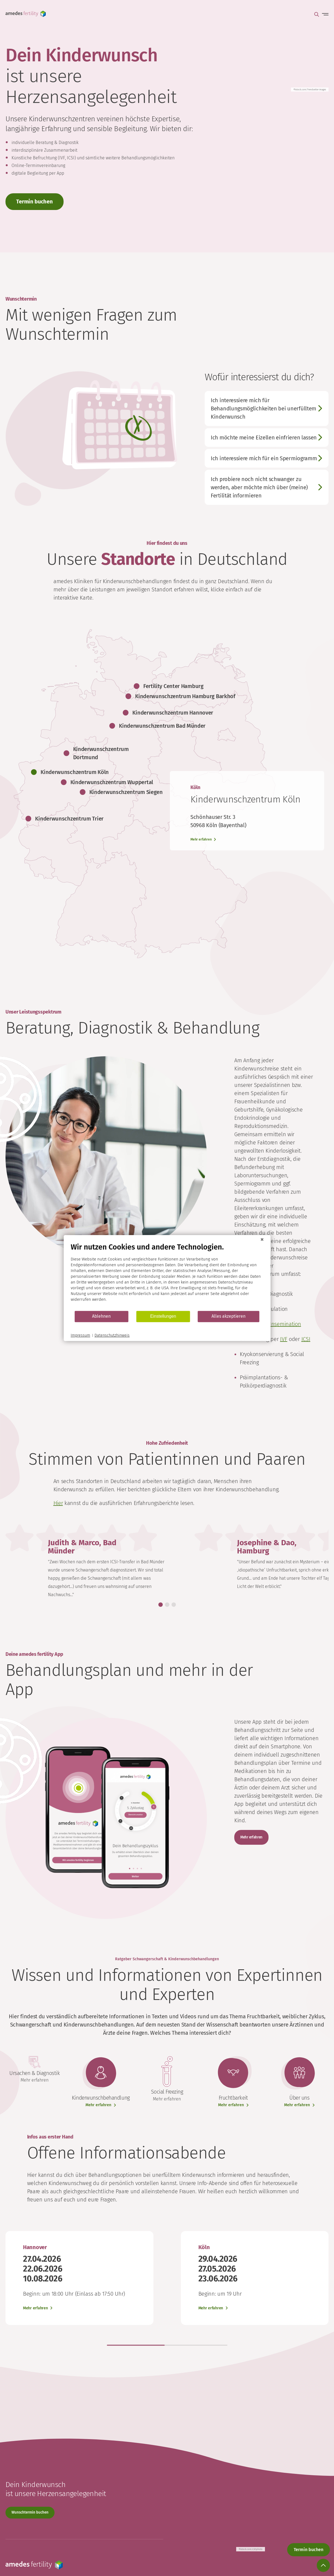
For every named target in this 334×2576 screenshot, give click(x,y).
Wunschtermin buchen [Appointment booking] (30, 2512)
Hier (58, 1503)
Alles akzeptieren (228, 1316)
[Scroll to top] (323, 2565)
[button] (160, 1604)
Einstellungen (163, 1316)
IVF (283, 1339)
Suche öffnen (316, 14)
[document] (167, 1276)
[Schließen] (262, 1239)
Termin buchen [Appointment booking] (308, 2549)
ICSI (305, 1339)
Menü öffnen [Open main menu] (324, 14)
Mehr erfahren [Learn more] (201, 839)
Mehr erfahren (251, 1837)
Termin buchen (34, 201)
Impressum (80, 1335)
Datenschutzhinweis (112, 1335)
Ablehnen (101, 1316)
